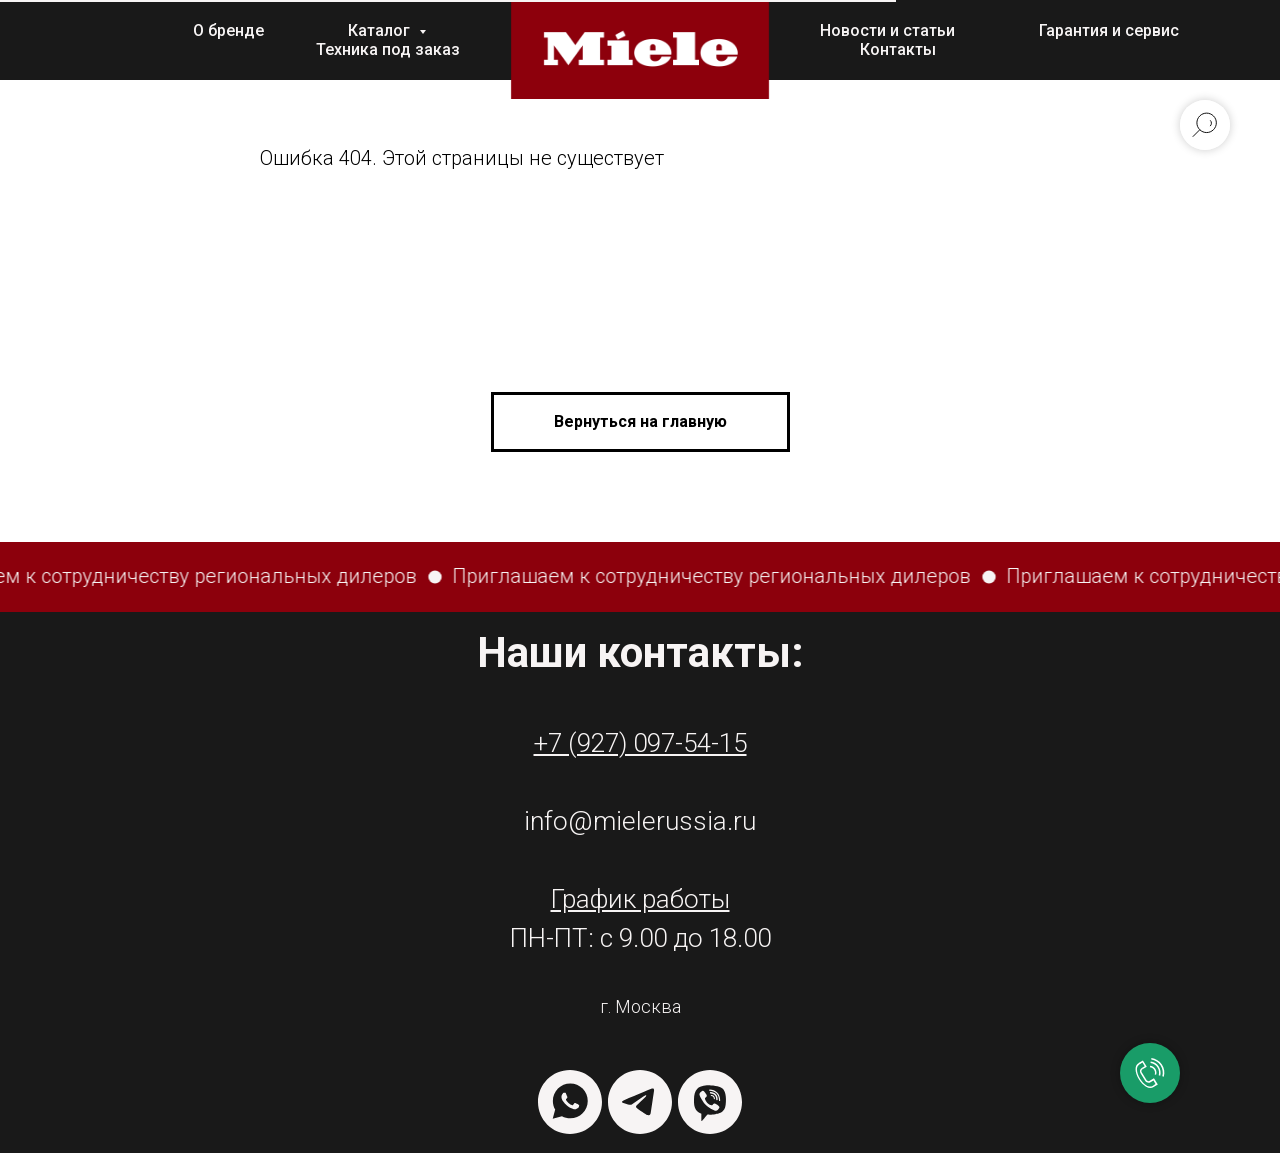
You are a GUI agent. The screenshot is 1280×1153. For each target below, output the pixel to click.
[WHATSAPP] (570, 1102)
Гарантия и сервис (1109, 30)
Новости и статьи (887, 30)
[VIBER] (710, 1102)
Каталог (381, 30)
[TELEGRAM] (640, 1102)
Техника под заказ (388, 49)
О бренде (228, 30)
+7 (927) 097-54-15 (640, 743)
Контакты (898, 49)
